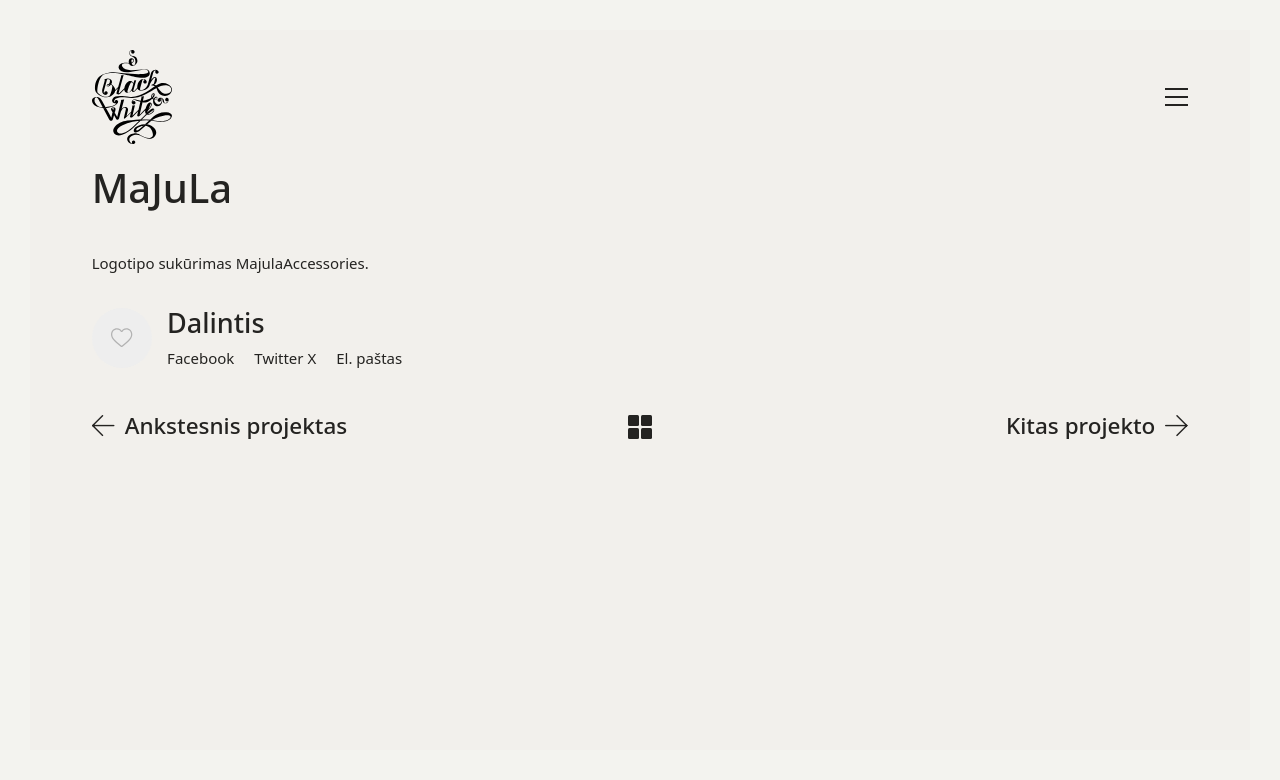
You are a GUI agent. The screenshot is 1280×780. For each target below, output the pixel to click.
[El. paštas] (369, 358)
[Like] (122, 338)
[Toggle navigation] (1176, 97)
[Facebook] (200, 358)
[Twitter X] (285, 358)
